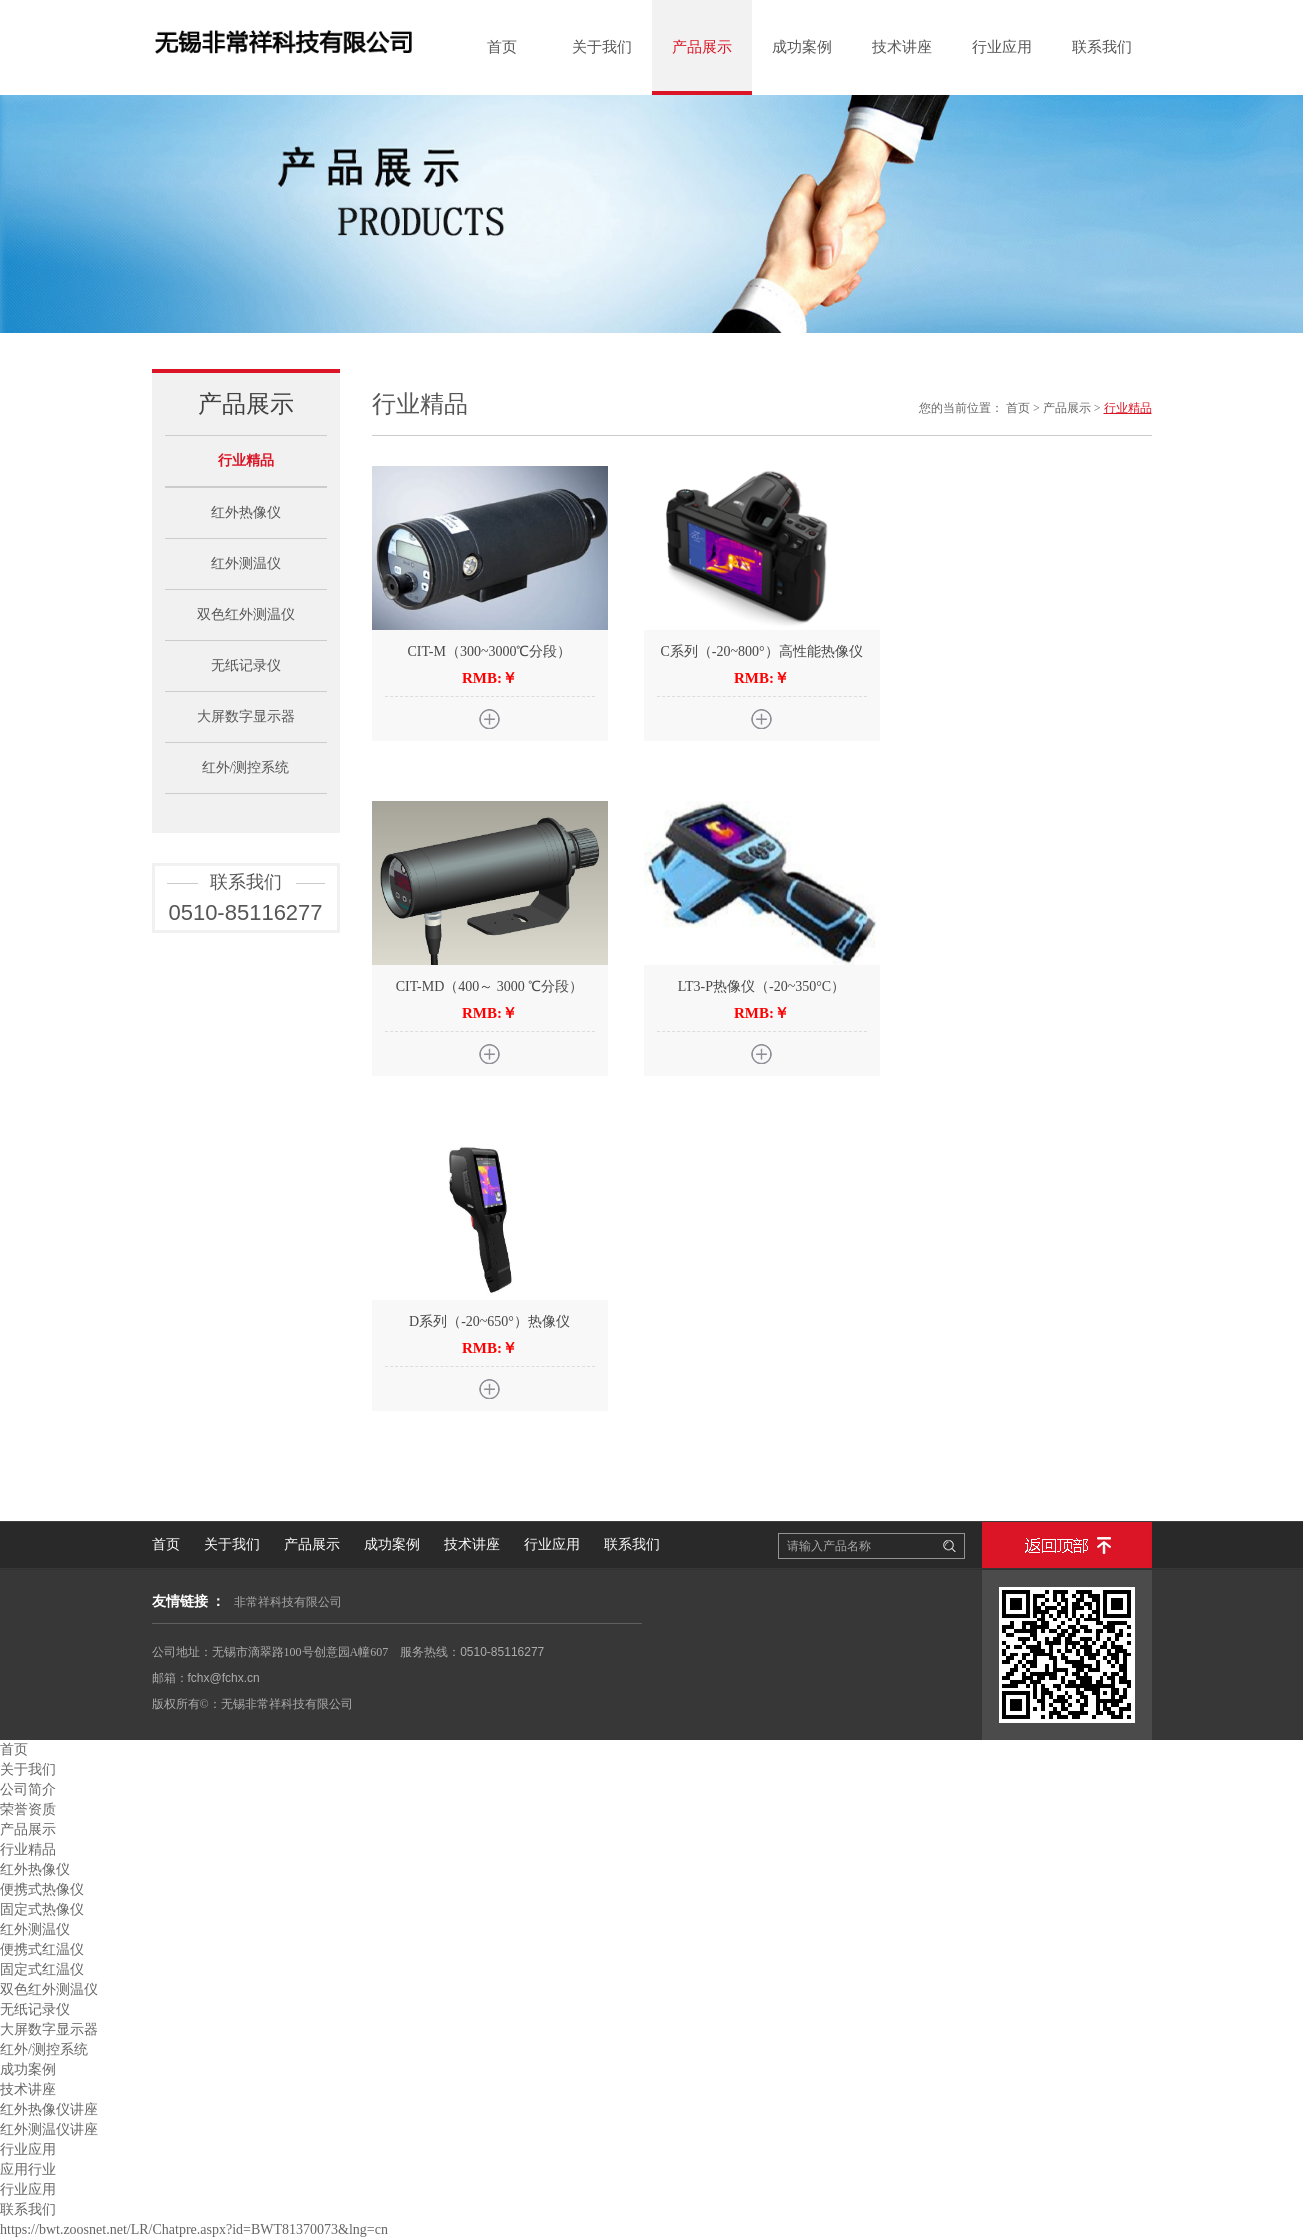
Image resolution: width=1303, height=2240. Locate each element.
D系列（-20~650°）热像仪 (489, 1321)
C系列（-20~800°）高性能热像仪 (761, 651)
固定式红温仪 (42, 1969)
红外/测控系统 (246, 767)
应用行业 (28, 2169)
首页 (502, 47)
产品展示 (702, 47)
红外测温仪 (246, 563)
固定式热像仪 (42, 1909)
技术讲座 (902, 47)
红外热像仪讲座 (49, 2109)
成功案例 (802, 47)
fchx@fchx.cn (224, 1678)
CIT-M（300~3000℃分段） (490, 651)
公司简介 (28, 1789)
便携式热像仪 (42, 1889)
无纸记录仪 (246, 665)
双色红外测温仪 (246, 614)
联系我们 (1102, 47)
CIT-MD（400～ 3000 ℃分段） (490, 986)
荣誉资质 (28, 1809)
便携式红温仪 (42, 1949)
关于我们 (602, 47)
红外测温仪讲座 (49, 2129)
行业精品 (246, 460)
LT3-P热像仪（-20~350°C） (761, 986)
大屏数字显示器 (246, 716)
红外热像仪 (246, 512)
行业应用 (1002, 47)
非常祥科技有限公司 (288, 1602)
